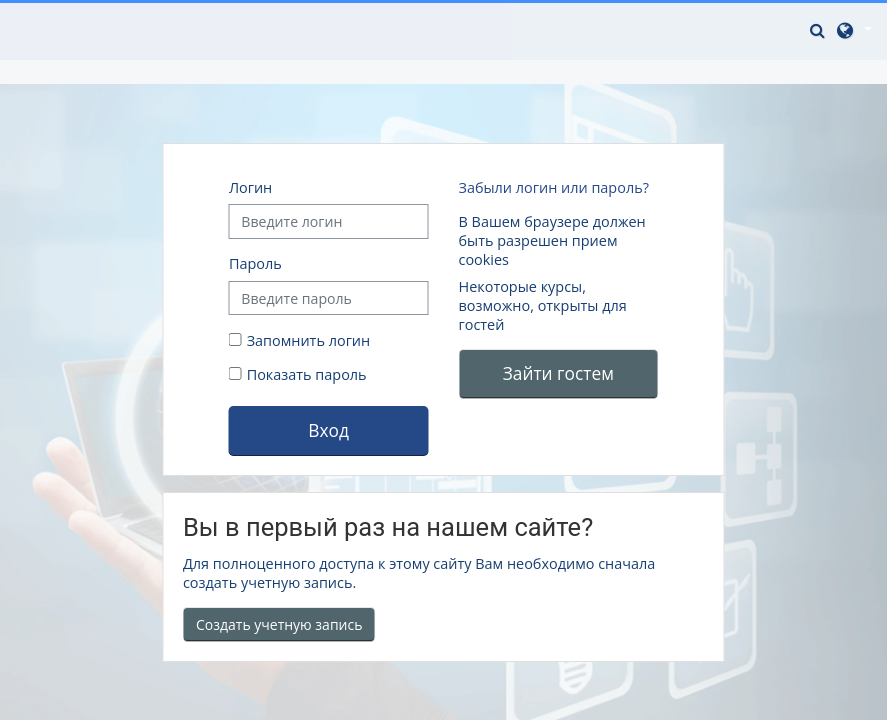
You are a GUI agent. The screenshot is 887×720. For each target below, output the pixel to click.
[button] (820, 30)
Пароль (255, 263)
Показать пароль (305, 374)
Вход (328, 430)
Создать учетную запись (279, 624)
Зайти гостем (558, 373)
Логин (250, 187)
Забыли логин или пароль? (553, 187)
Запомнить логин (309, 340)
